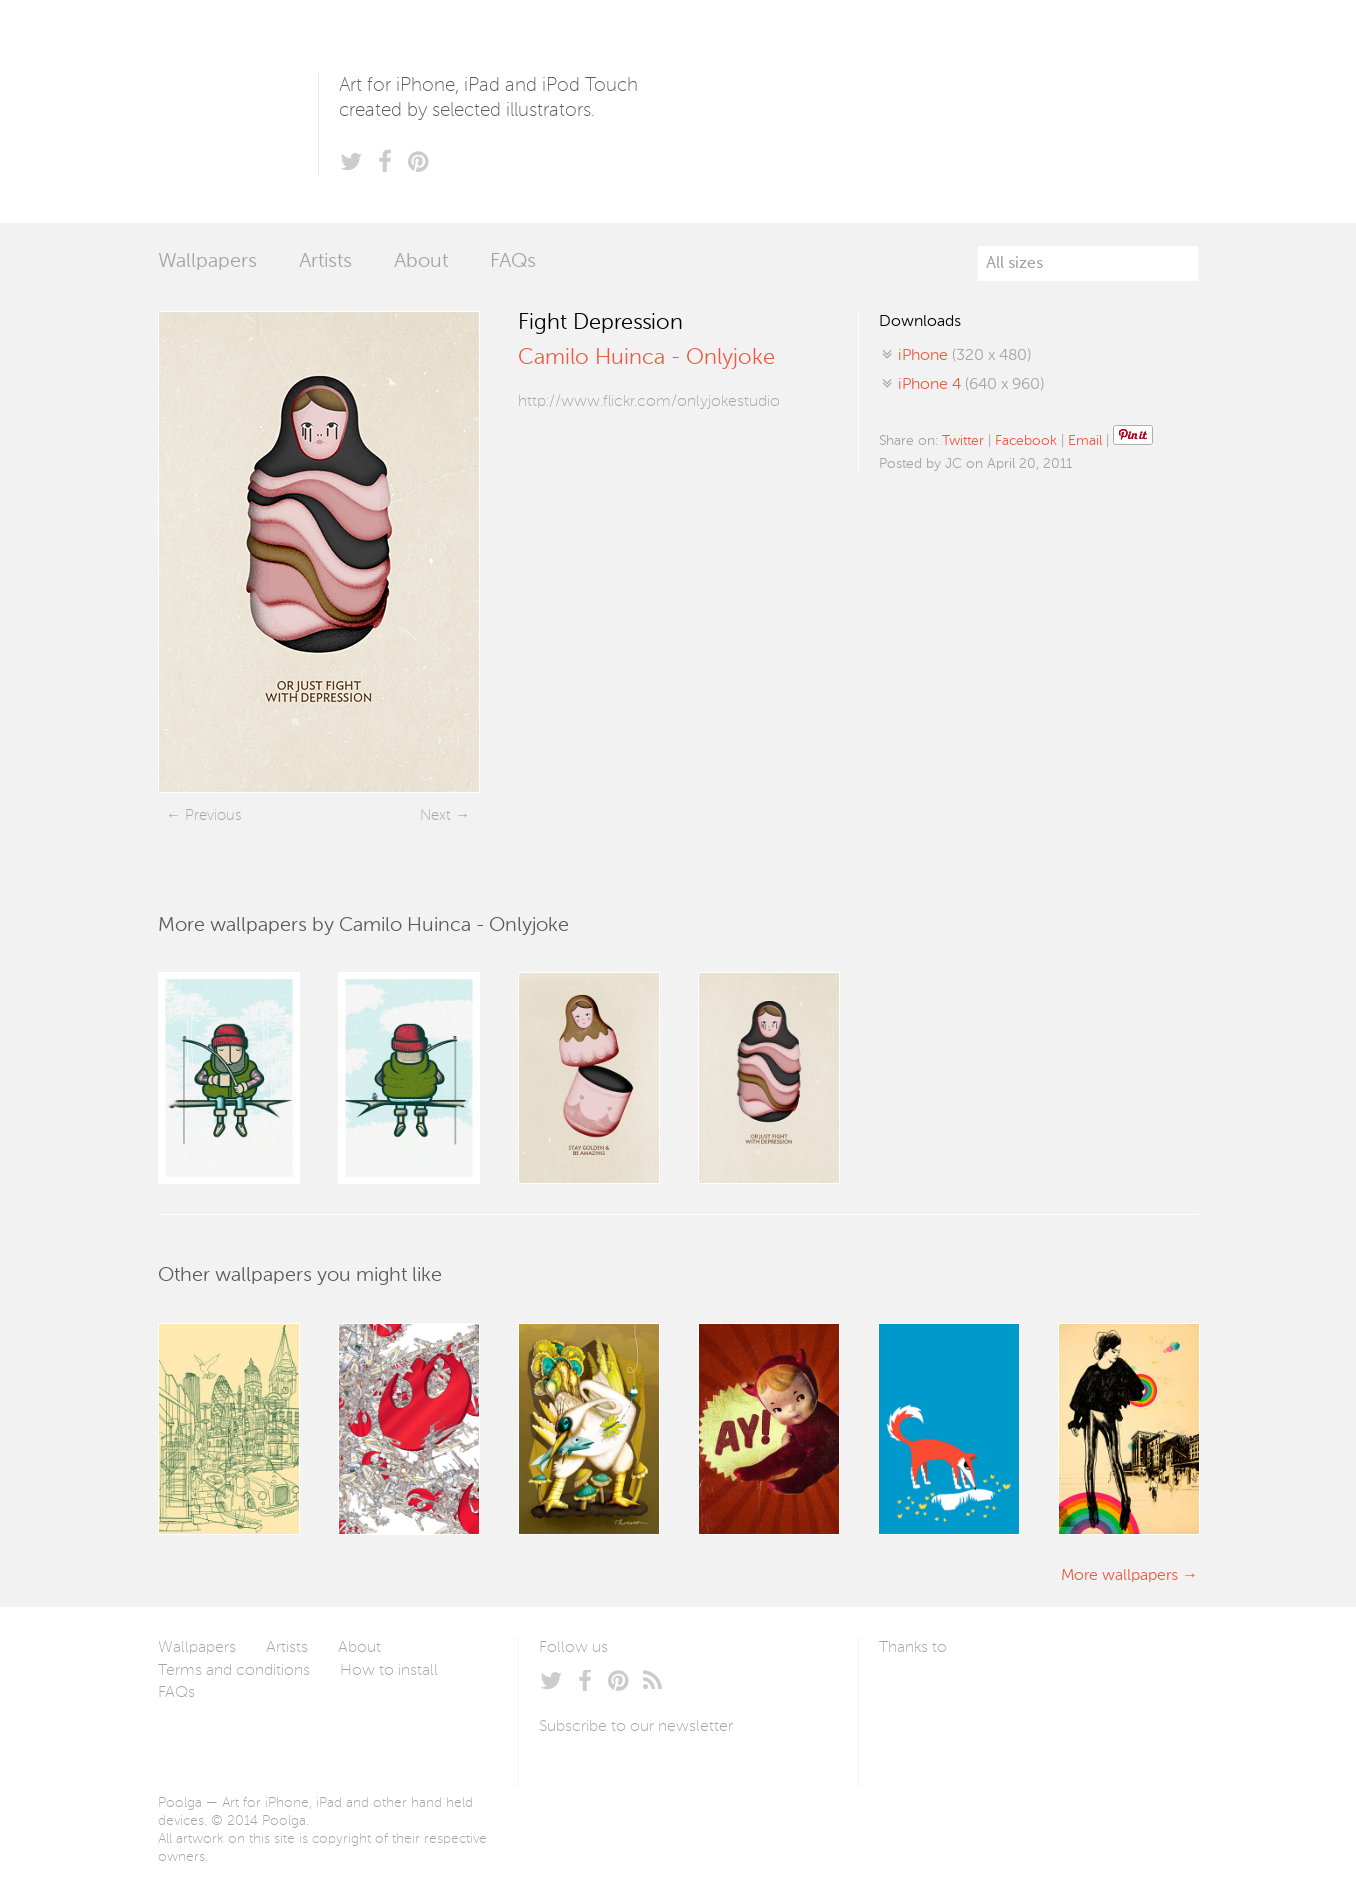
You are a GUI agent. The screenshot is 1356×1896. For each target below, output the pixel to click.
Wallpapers (207, 262)
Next (435, 815)
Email (1085, 441)
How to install (389, 1671)
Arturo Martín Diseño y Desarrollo (984, 1695)
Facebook (1026, 441)
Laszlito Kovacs (914, 1695)
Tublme (1066, 1695)
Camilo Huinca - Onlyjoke (646, 358)
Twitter (963, 441)
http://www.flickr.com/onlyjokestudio (649, 402)
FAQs (513, 262)
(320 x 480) (964, 356)
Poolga (238, 111)
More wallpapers (1119, 1576)
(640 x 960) (971, 385)
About (421, 262)
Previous (213, 815)
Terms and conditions (234, 1671)
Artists (325, 262)
